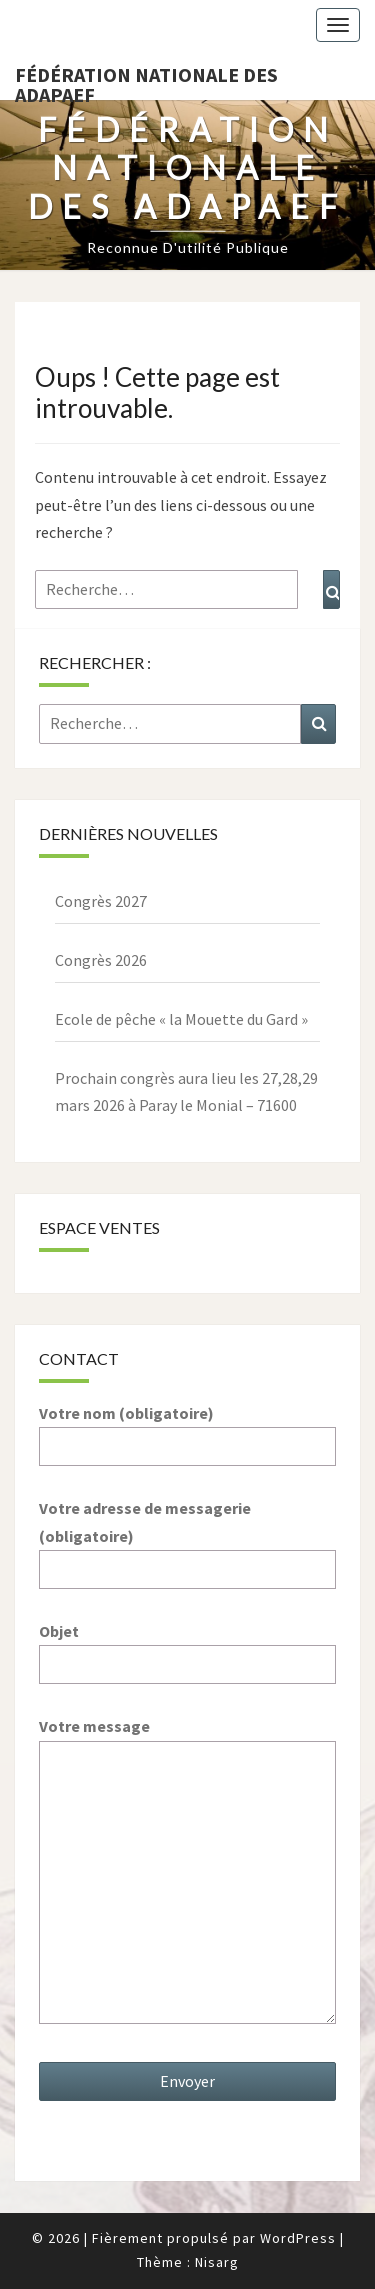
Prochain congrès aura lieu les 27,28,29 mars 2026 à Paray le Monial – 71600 (186, 1091)
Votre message (187, 1872)
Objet (187, 1647)
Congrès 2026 (101, 960)
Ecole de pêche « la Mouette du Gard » (181, 1019)
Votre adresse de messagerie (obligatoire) (187, 1538)
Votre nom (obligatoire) (187, 1429)
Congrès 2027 (101, 901)
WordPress (298, 2238)
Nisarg (217, 2262)
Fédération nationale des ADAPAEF (146, 81)
